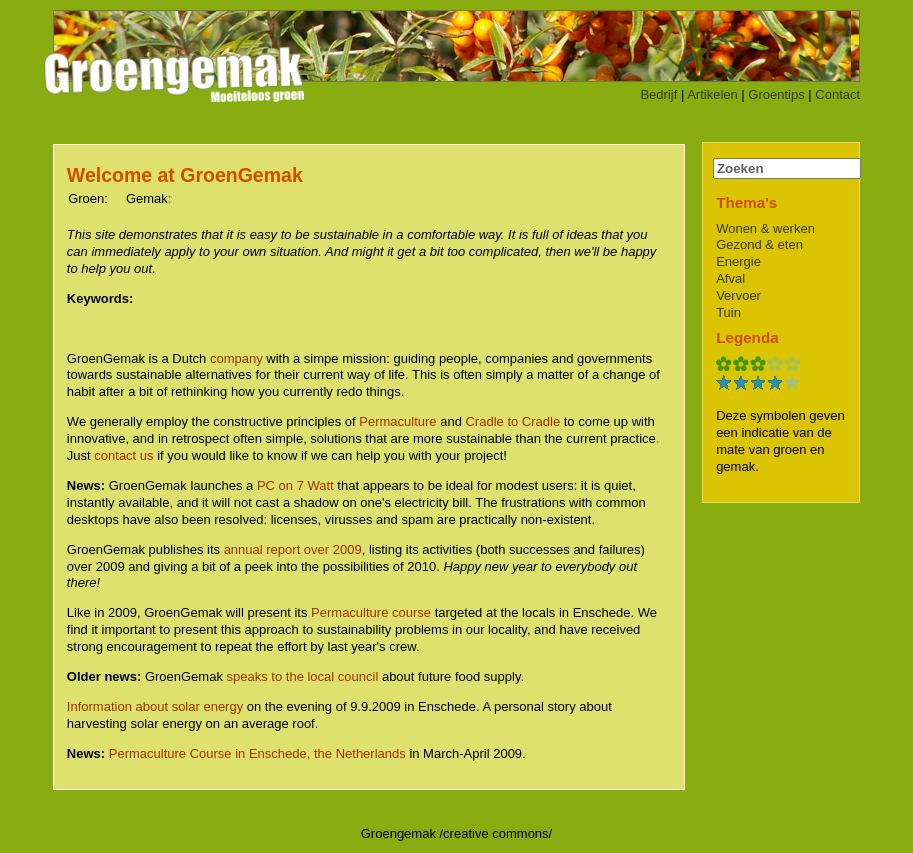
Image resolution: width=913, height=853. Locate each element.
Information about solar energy (155, 706)
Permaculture (397, 421)
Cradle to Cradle (512, 421)
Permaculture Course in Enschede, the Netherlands (257, 753)
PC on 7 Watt (295, 485)
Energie (738, 261)
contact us (123, 455)
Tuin (728, 312)
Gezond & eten (759, 244)
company (236, 358)
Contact (837, 94)
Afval (730, 278)
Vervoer (738, 295)
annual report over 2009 (293, 549)
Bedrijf (658, 94)
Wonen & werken (765, 228)
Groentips (776, 94)
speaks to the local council (303, 676)
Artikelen (712, 94)
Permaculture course (371, 612)
